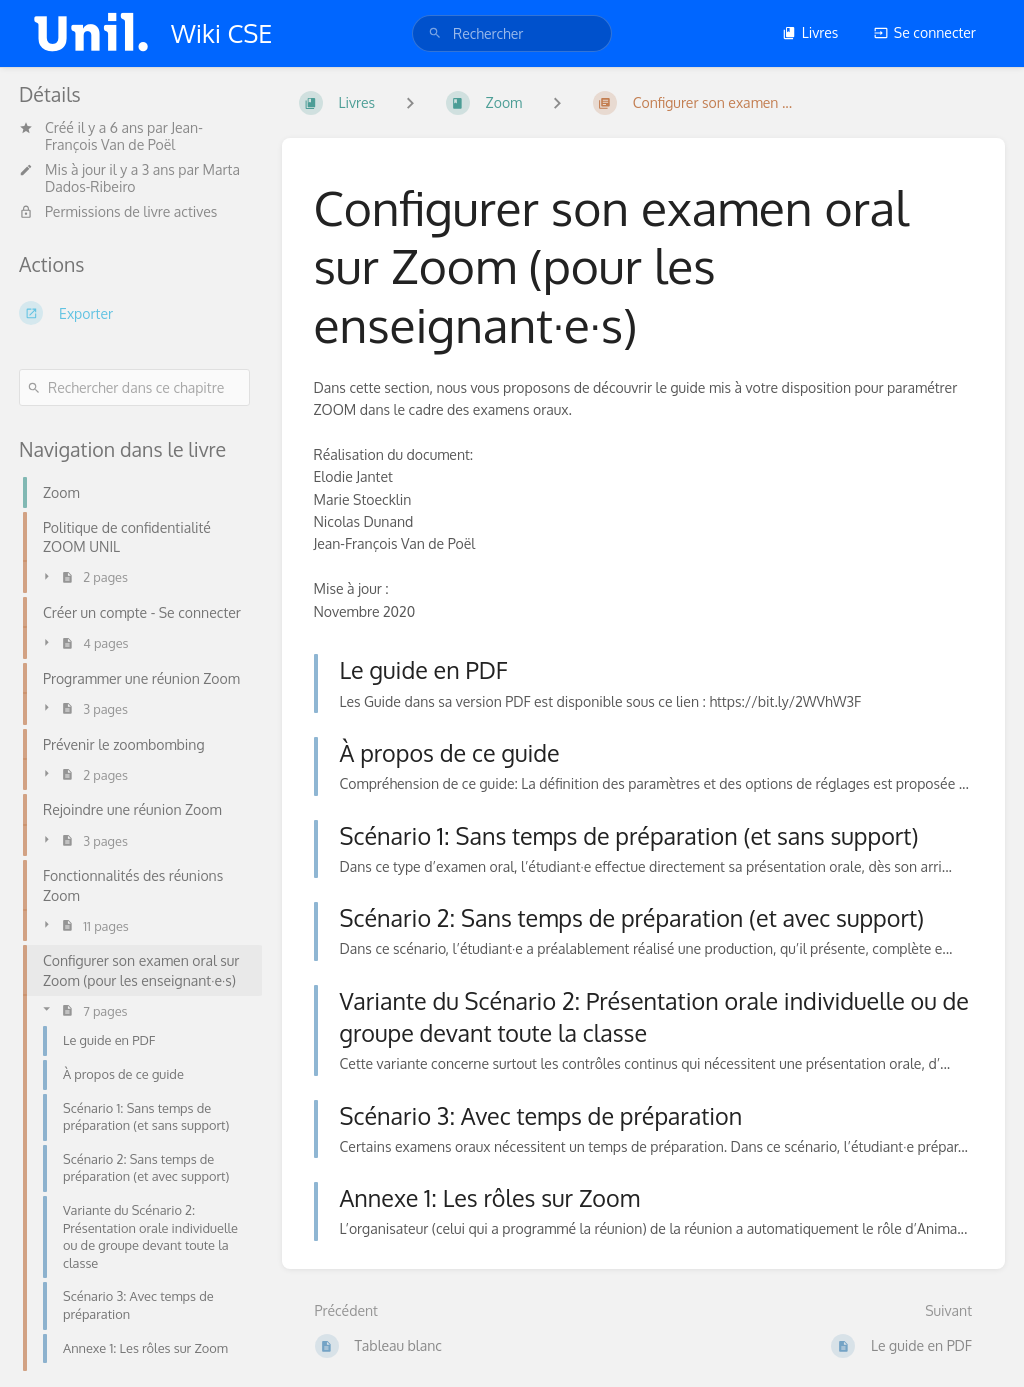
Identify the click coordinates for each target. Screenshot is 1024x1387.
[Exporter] (134, 313)
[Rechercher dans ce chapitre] (134, 387)
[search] (512, 33)
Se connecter (925, 32)
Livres (810, 32)
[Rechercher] (435, 33)
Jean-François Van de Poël (124, 136)
